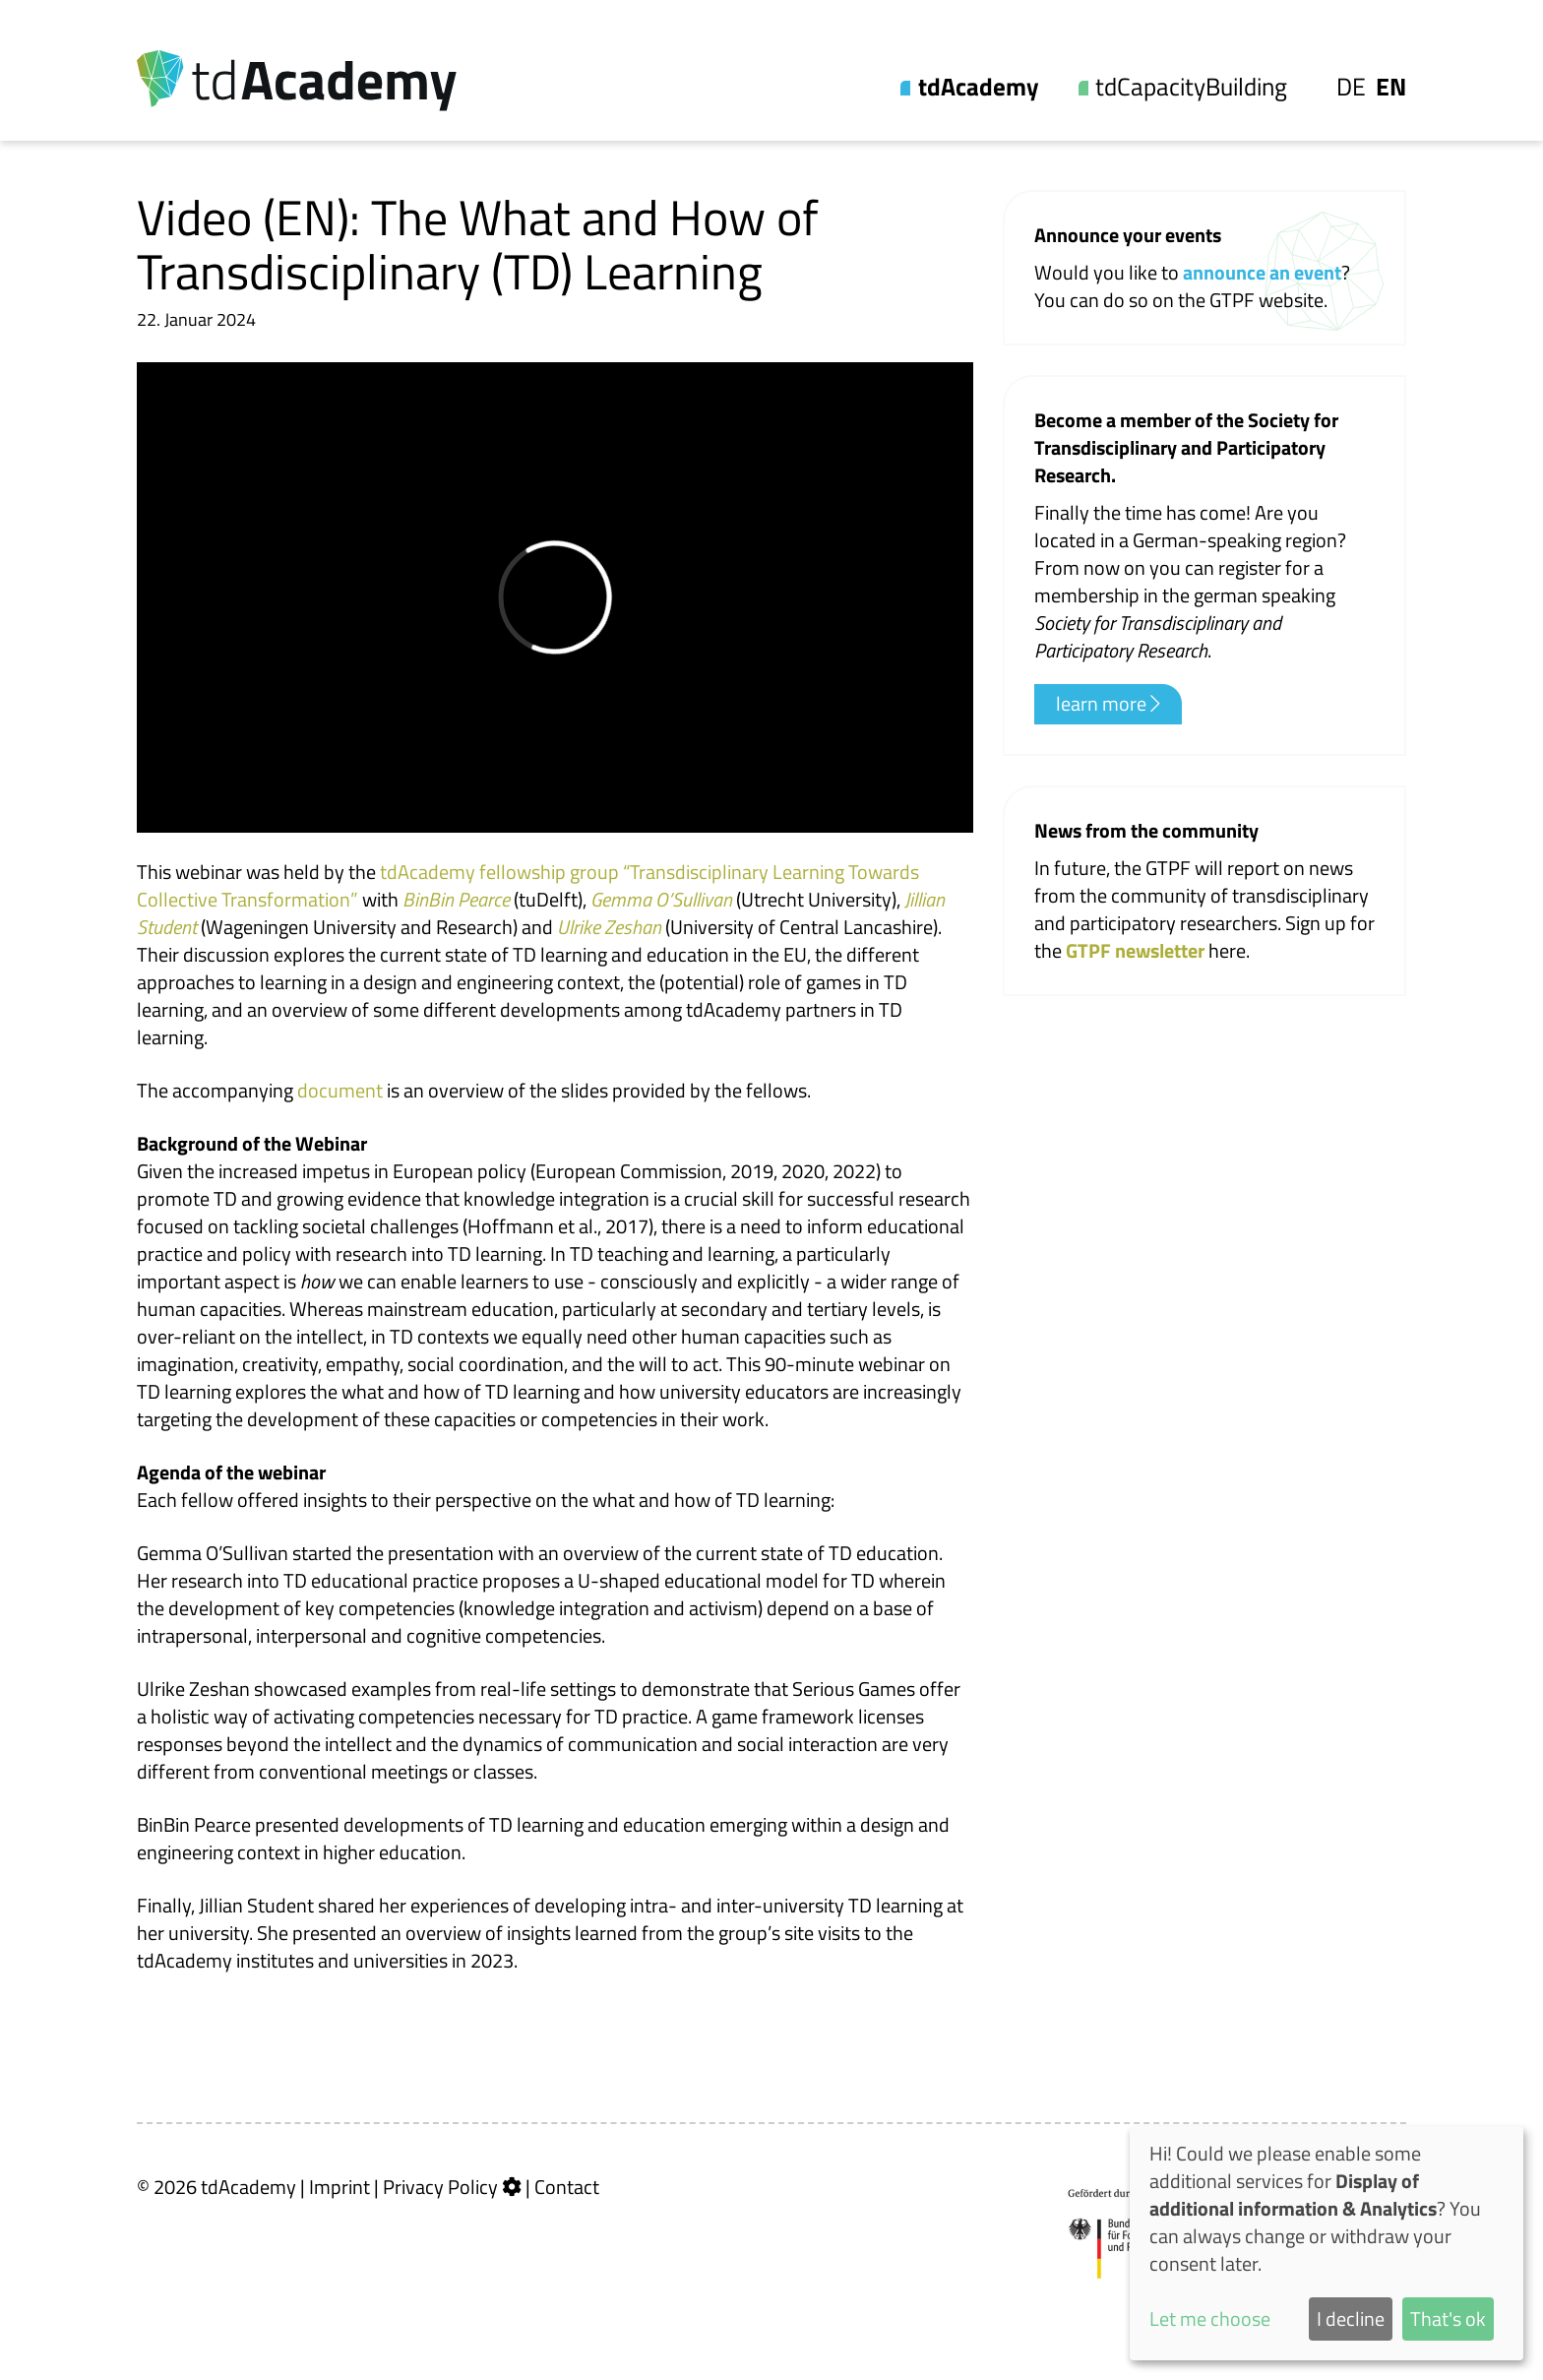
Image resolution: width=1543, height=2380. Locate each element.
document (340, 1090)
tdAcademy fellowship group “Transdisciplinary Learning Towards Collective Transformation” (528, 885)
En (1391, 87)
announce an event (1262, 272)
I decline (1351, 2318)
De (1351, 87)
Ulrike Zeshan (609, 926)
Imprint (339, 2186)
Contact (566, 2186)
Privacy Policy (440, 2186)
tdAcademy (978, 87)
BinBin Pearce (456, 899)
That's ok (1448, 2318)
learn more (1108, 704)
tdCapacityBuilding (1191, 87)
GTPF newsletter (1137, 950)
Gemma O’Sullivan (661, 899)
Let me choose (1209, 2319)
